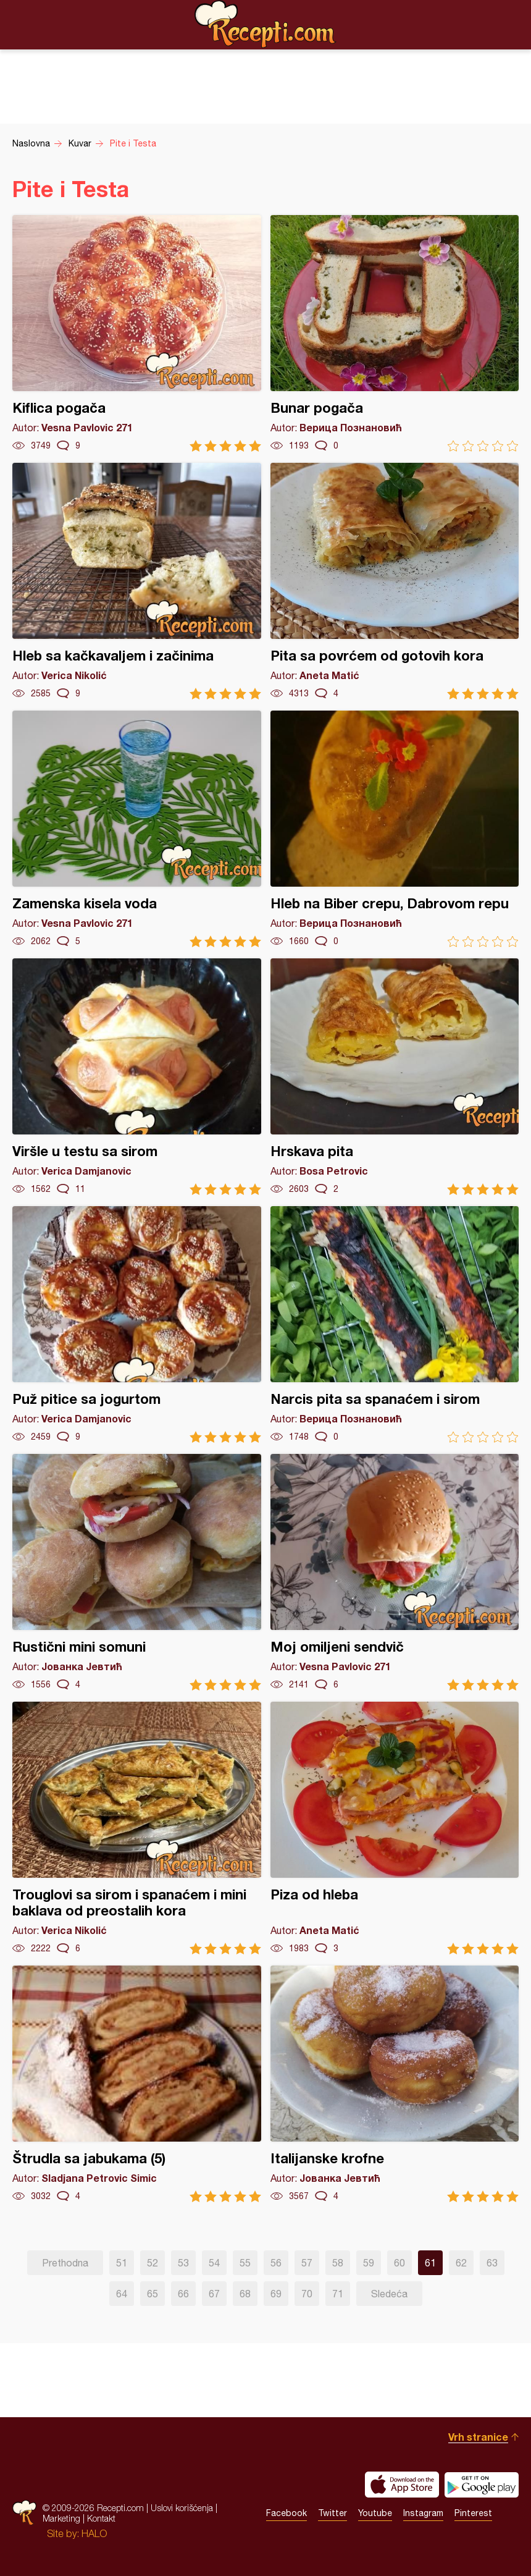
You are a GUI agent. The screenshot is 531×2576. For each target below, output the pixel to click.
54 (214, 2262)
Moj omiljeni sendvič (394, 1572)
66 (183, 2293)
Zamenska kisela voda (136, 829)
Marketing (61, 2518)
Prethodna (65, 2262)
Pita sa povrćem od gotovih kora (394, 581)
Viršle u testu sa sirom (136, 1076)
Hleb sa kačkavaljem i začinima (136, 581)
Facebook (286, 2513)
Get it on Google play (482, 2485)
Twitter (332, 2513)
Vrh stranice (478, 2437)
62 (461, 2262)
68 (245, 2293)
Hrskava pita (394, 1076)
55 (245, 2262)
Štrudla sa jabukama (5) (136, 2084)
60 (399, 2262)
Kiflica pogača (136, 333)
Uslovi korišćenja (182, 2507)
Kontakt (101, 2518)
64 (121, 2293)
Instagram (423, 2513)
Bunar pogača (394, 333)
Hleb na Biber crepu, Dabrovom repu (394, 829)
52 (152, 2262)
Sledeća (389, 2293)
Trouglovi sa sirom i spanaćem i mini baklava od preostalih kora (136, 1828)
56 (276, 2262)
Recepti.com (265, 24)
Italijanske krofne (394, 2084)
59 (368, 2262)
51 (121, 2262)
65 (152, 2293)
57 (306, 2262)
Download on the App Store (402, 2485)
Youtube (375, 2513)
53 (183, 2262)
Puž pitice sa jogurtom (136, 1324)
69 (276, 2293)
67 (214, 2293)
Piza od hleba (394, 1828)
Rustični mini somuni (136, 1572)
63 (492, 2262)
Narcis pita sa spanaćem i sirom (394, 1324)
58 (337, 2262)
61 (430, 2262)
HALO (94, 2533)
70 (306, 2293)
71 (337, 2293)
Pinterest (473, 2513)
